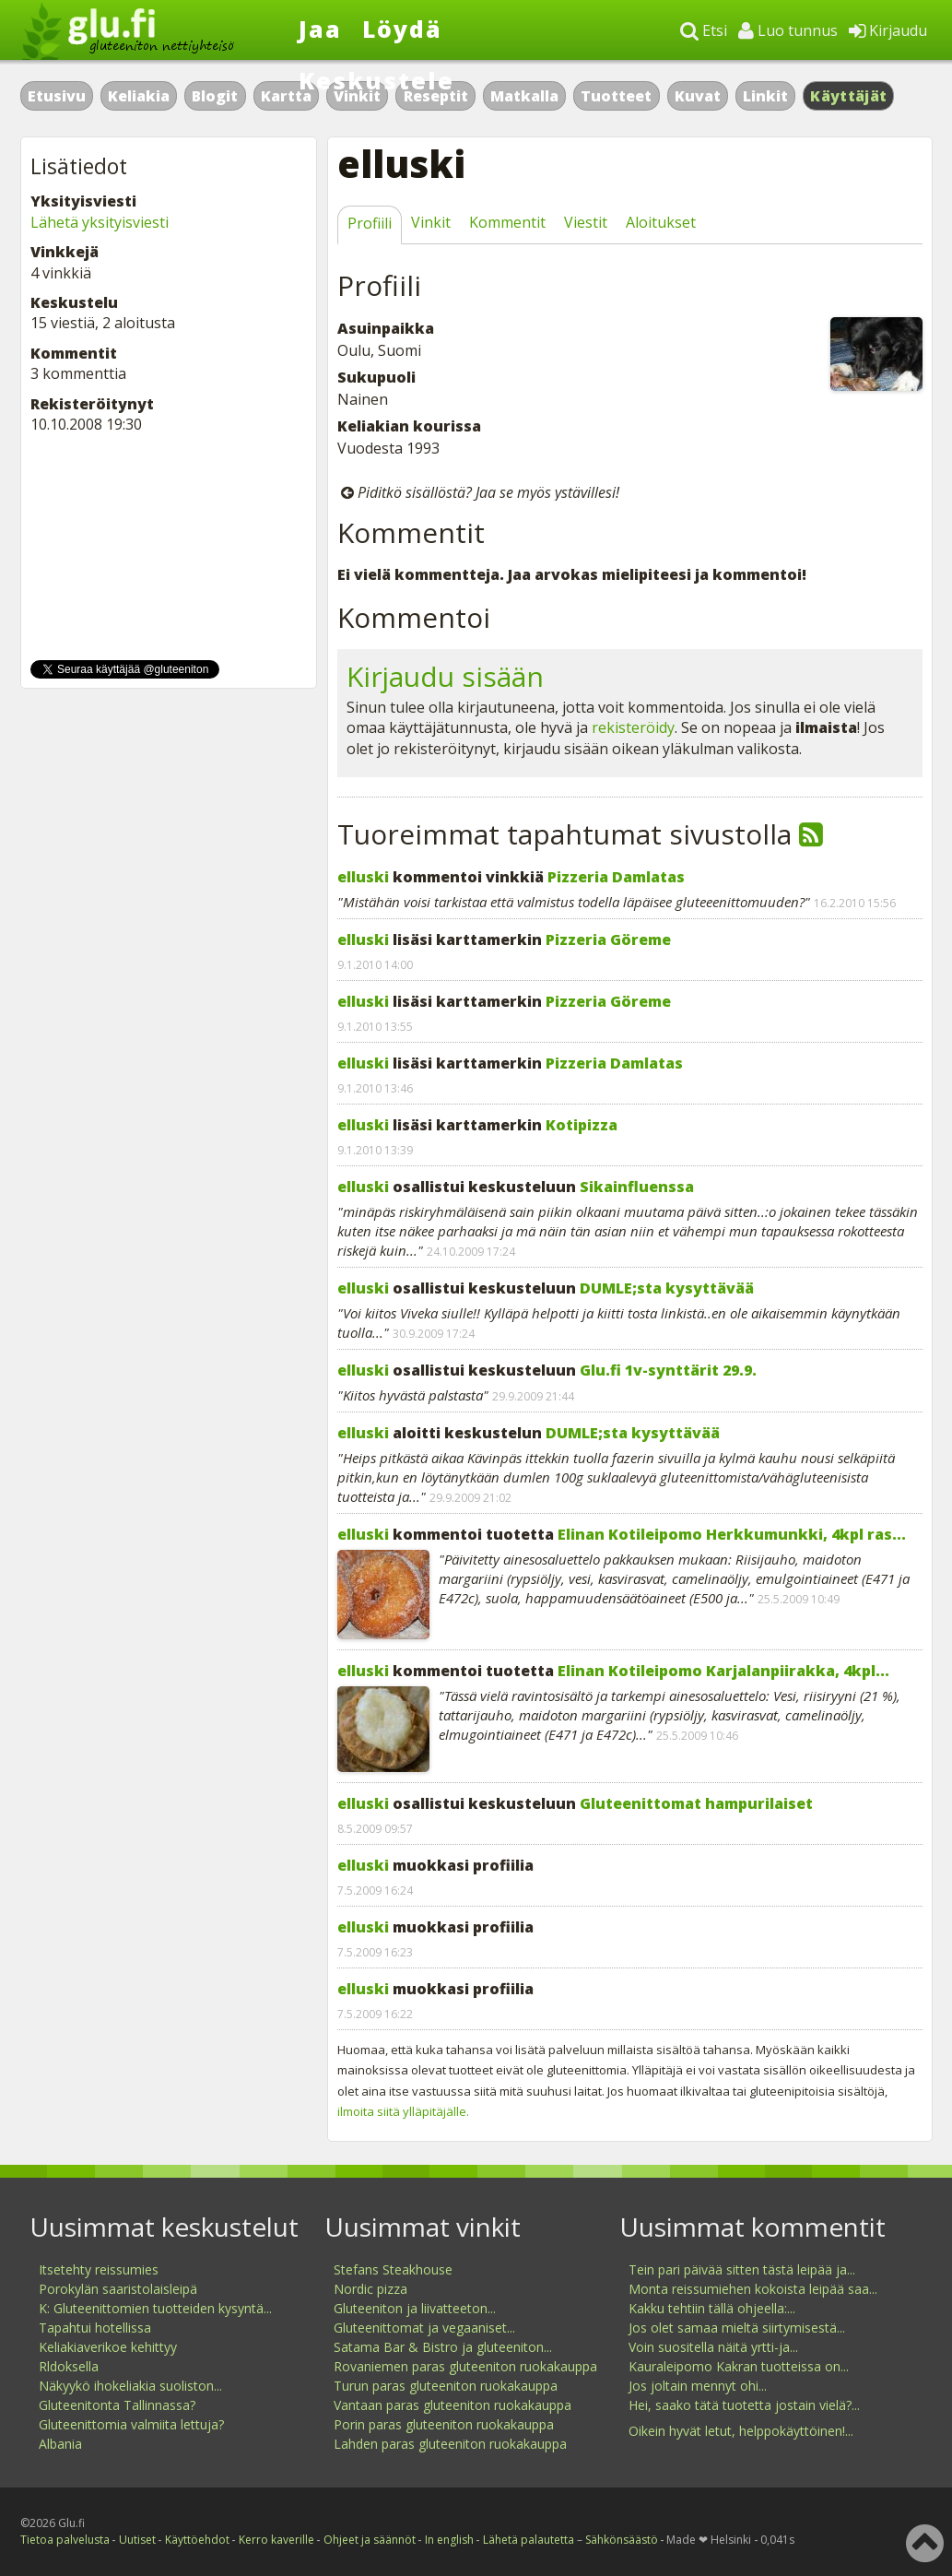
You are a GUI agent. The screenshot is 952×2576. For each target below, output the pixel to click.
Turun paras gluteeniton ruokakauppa (446, 2385)
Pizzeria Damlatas (616, 877)
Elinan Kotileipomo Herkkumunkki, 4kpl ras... (732, 1534)
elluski (363, 877)
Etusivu (57, 96)
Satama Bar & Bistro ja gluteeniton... (443, 2347)
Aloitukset (661, 222)
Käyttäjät (848, 96)
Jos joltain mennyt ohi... (698, 2385)
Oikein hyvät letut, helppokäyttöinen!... (741, 2431)
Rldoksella (69, 2366)
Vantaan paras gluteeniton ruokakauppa (452, 2405)
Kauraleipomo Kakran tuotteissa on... (739, 2366)
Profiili (369, 223)
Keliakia (139, 96)
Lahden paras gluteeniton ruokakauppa (450, 2443)
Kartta (286, 96)
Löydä (402, 28)
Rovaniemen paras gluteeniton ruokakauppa (465, 2366)
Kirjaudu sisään (445, 676)
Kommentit (507, 222)
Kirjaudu (888, 30)
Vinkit (431, 222)
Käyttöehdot (197, 2539)
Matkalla (524, 96)
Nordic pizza (370, 2289)
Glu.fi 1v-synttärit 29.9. (668, 1370)
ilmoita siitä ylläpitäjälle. (403, 2111)
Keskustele (376, 80)
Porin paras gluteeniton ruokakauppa (444, 2424)
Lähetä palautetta (528, 2539)
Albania (60, 2443)
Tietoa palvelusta (65, 2539)
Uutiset (137, 2539)
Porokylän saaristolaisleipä (118, 2289)
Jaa (320, 28)
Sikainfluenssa (637, 1186)
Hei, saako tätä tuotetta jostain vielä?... (744, 2405)
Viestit (585, 222)
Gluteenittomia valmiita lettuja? (131, 2424)
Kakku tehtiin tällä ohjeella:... (712, 2308)
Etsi (703, 30)
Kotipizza (581, 1125)
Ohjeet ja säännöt (369, 2539)
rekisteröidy (633, 727)
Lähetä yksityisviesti (99, 222)
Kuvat (698, 96)
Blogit (215, 96)
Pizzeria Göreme (608, 939)
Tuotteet (616, 96)
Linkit (765, 96)
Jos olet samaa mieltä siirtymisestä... (737, 2327)
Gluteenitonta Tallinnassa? (117, 2405)
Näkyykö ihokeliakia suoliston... (130, 2385)
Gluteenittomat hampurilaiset (696, 1803)
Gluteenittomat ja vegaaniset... (424, 2327)
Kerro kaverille (276, 2539)
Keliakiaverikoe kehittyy (108, 2347)
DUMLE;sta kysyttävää (667, 1288)
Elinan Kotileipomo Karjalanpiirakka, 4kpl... (723, 1670)
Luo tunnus (788, 30)
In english (449, 2539)
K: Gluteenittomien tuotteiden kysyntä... (155, 2308)
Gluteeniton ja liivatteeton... (415, 2308)
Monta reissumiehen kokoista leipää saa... (753, 2289)
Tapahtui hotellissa (95, 2327)
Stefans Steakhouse (393, 2269)
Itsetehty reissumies (99, 2269)
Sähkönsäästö (621, 2539)
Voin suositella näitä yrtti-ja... (713, 2347)
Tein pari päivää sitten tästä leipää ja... (742, 2269)
